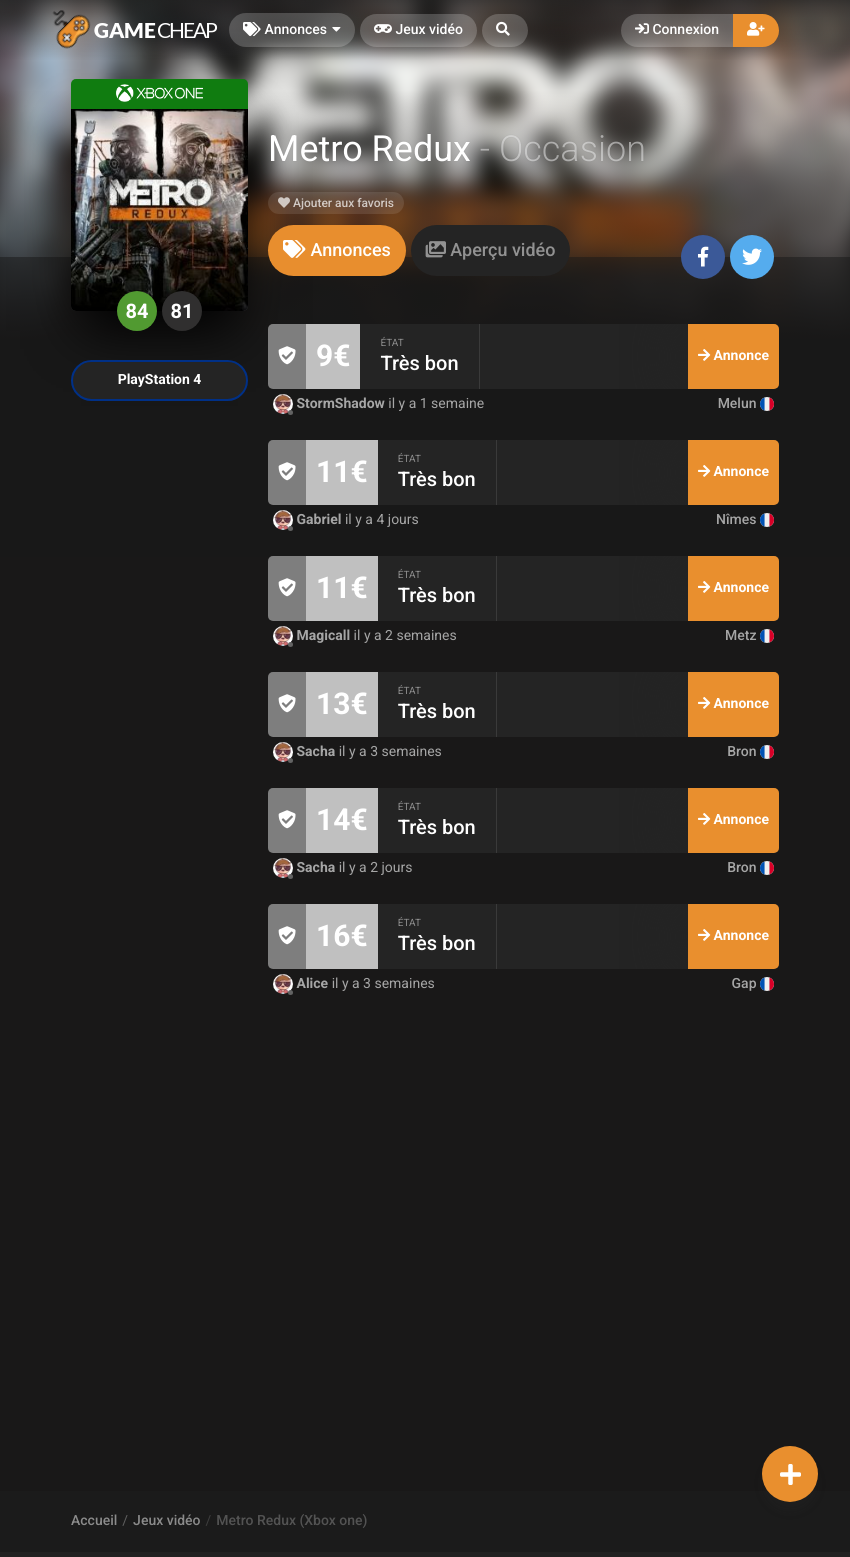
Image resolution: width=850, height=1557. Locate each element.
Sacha (306, 752)
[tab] (337, 250)
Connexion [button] (677, 30)
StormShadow (330, 404)
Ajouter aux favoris (336, 203)
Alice (302, 984)
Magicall (313, 636)
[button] (505, 30)
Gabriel (309, 520)
